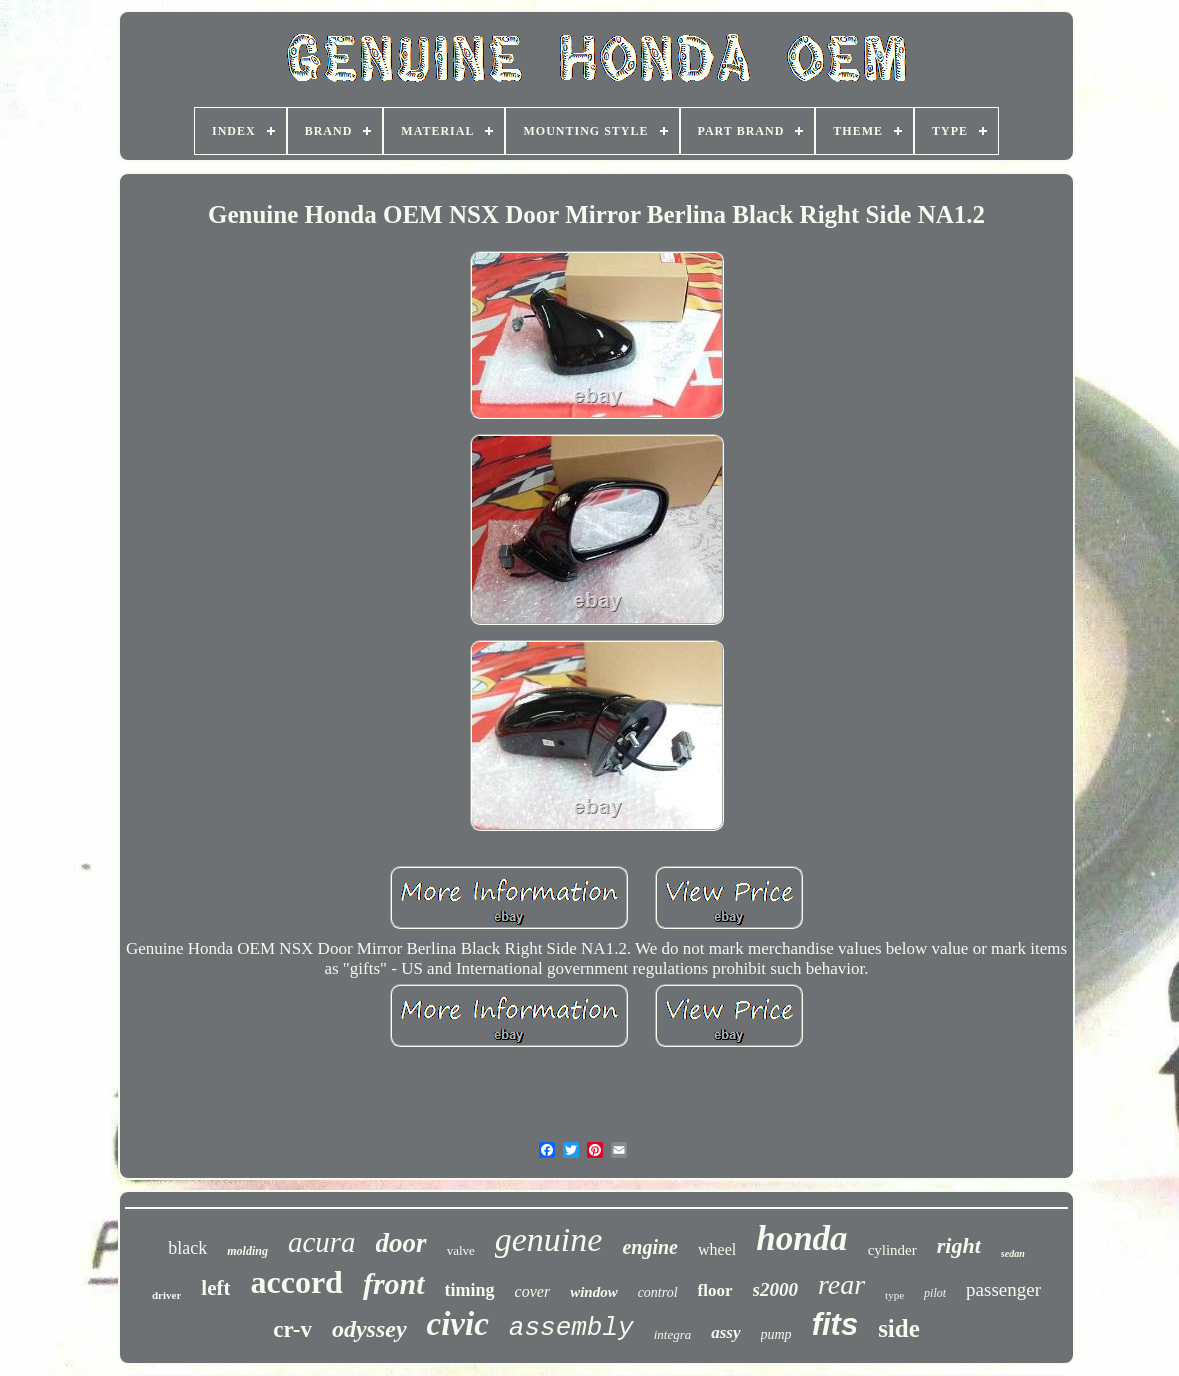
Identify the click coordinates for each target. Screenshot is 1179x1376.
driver (166, 1295)
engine (650, 1247)
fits (835, 1324)
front (394, 1283)
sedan (1013, 1253)
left (215, 1288)
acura (322, 1242)
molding (247, 1251)
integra (673, 1334)
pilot (935, 1293)
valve (461, 1250)
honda (801, 1238)
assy (725, 1332)
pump (776, 1334)
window (594, 1292)
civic (458, 1324)
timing (470, 1290)
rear (841, 1284)
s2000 (775, 1289)
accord (296, 1282)
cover (533, 1291)
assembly (571, 1328)
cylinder (892, 1250)
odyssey (369, 1329)
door (401, 1243)
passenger (1003, 1289)
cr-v (292, 1329)
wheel (717, 1249)
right (959, 1245)
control (658, 1292)
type (894, 1295)
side (899, 1328)
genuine (549, 1239)
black (187, 1248)
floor (715, 1290)
